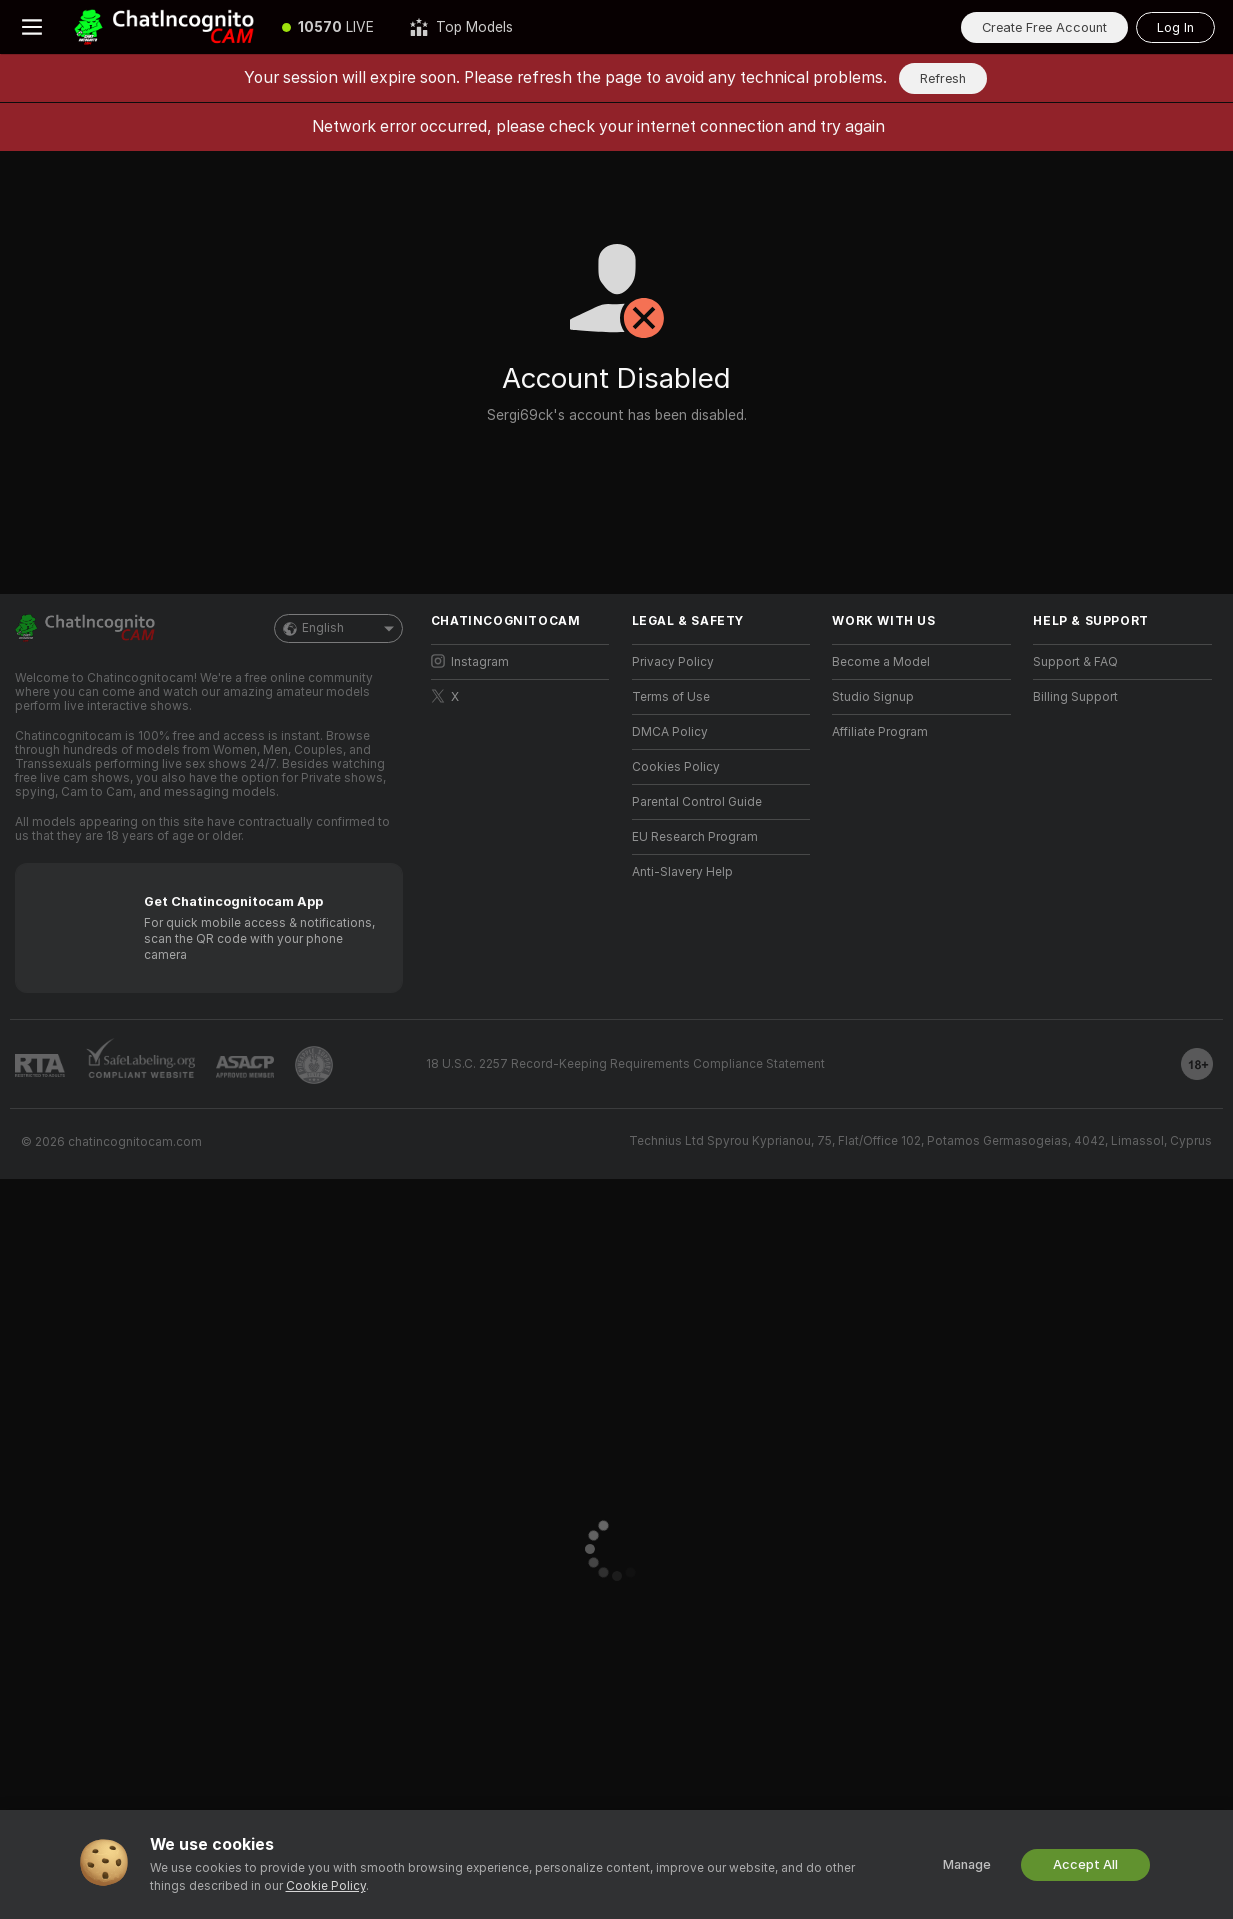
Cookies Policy (676, 767)
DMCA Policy (670, 732)
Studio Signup (873, 697)
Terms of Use (671, 697)
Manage (967, 1864)
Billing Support (1075, 697)
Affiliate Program (880, 732)
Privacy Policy (673, 662)
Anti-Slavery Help (682, 872)
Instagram (470, 661)
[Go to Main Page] (164, 27)
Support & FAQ (1075, 662)
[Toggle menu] (32, 27)
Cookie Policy (326, 1886)
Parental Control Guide (697, 802)
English (338, 628)
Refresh (943, 78)
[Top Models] (461, 27)
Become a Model (881, 662)
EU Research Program (695, 837)
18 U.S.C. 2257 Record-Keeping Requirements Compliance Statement (625, 1064)
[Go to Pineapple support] (314, 1065)
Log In (1175, 27)
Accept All (1085, 1864)
